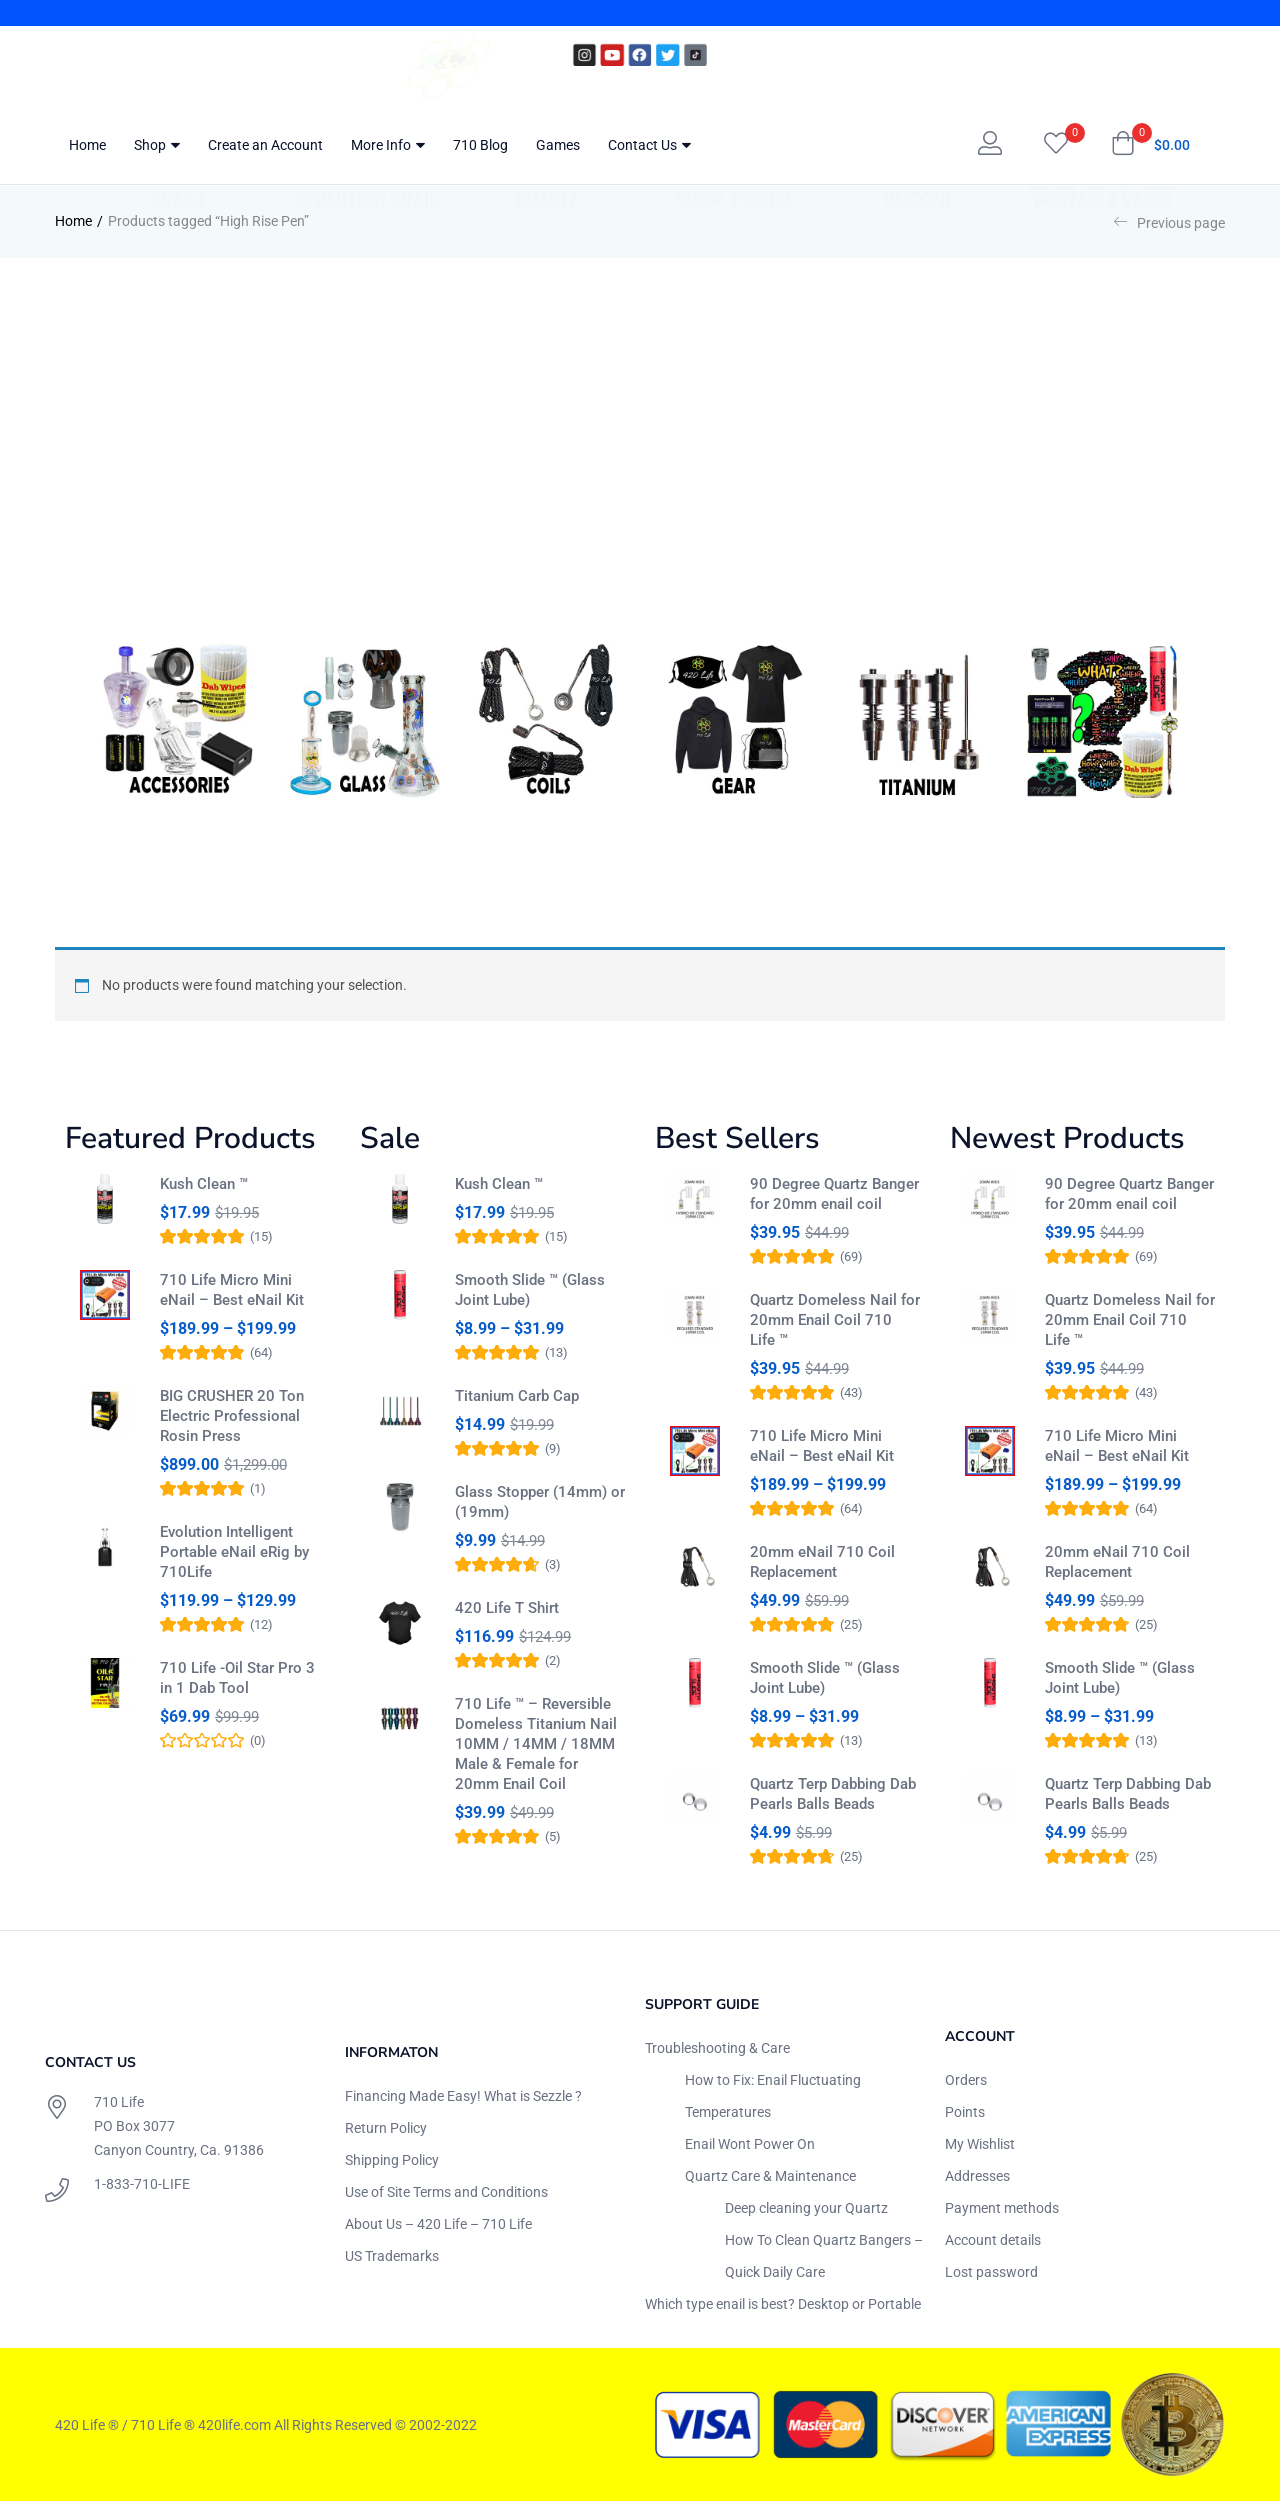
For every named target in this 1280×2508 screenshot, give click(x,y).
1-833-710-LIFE (142, 2191)
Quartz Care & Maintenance (770, 2183)
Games (558, 145)
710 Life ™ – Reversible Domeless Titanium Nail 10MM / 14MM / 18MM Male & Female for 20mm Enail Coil (536, 1771)
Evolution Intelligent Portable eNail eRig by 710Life (234, 1561)
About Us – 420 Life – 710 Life (438, 2231)
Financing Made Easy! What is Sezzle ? (463, 2103)
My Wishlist (980, 2151)
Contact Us (649, 145)
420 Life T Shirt (507, 1626)
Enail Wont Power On (750, 2151)
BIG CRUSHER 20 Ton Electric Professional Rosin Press (232, 1425)
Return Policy (386, 2135)
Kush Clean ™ (204, 1184)
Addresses (977, 2183)
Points (965, 2119)
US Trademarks (392, 2263)
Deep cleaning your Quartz (806, 2215)
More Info (388, 145)
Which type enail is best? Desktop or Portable (783, 2311)
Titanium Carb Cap (517, 1405)
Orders (966, 2087)
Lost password (991, 2279)
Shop (157, 145)
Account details (993, 2247)
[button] (1150, 145)
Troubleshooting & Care (717, 2055)
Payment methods (1002, 2215)
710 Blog (480, 145)
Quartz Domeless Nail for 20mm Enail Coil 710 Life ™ (835, 1320)
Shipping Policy (392, 2167)
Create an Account (265, 145)
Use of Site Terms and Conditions (446, 2199)
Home (87, 145)
